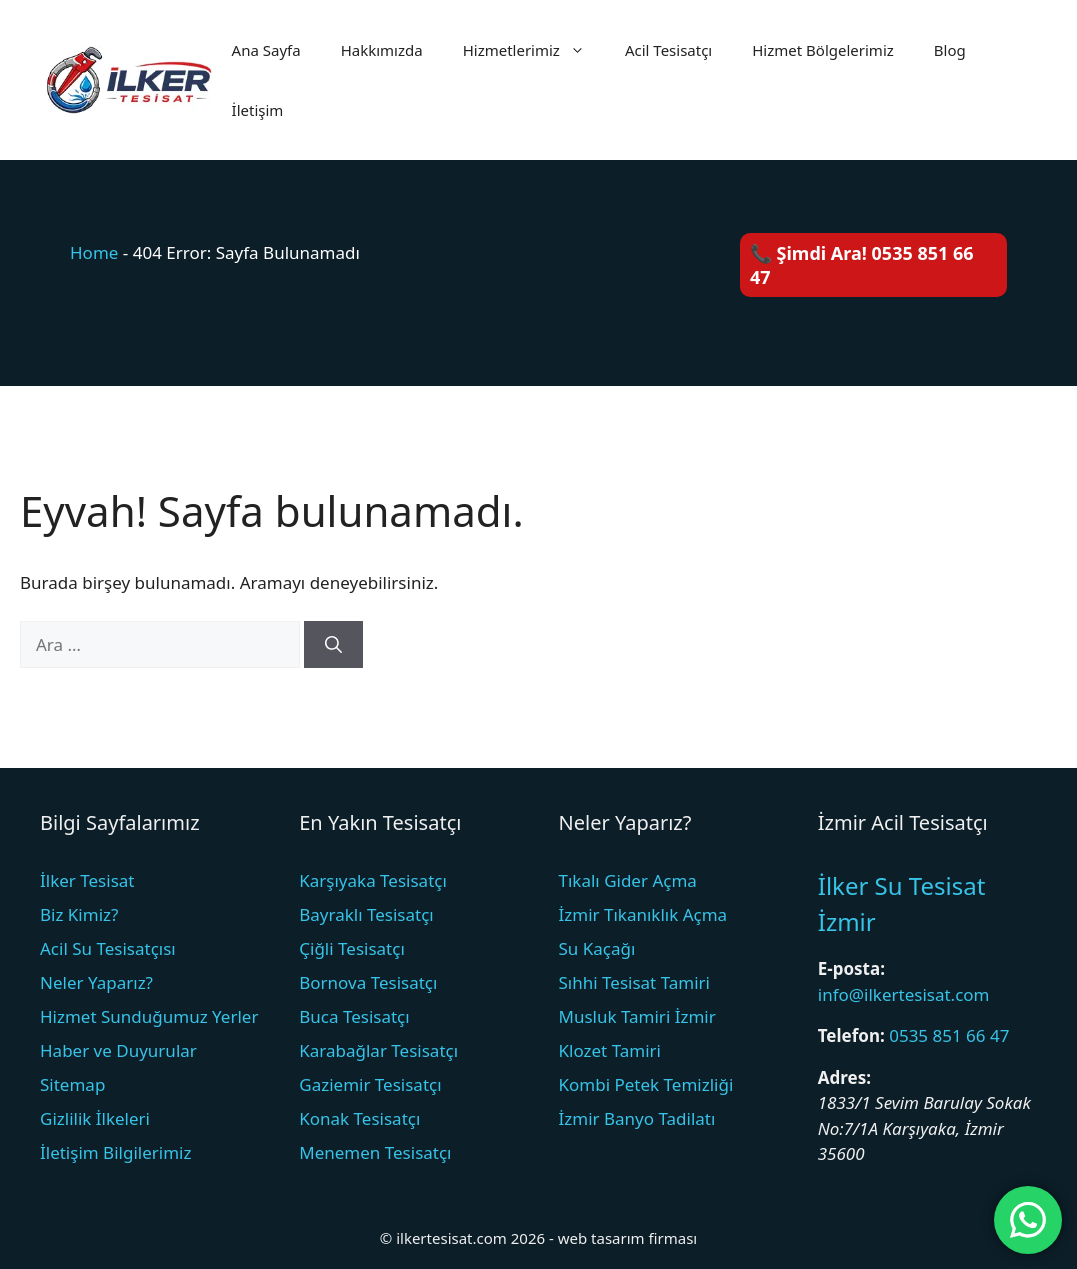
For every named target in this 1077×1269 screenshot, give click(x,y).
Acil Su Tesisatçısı (108, 948)
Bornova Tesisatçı (368, 982)
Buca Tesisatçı (354, 1016)
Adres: (844, 1077)
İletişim (258, 110)
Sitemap (72, 1084)
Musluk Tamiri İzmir (637, 1016)
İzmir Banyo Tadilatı (637, 1118)
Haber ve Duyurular (118, 1050)
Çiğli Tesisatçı (352, 948)
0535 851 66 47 (949, 1035)
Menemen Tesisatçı (375, 1152)
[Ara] (333, 645)
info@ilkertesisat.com (904, 994)
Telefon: (851, 1035)
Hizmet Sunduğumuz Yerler (149, 1016)
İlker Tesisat (87, 880)
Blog (950, 50)
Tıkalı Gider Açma (628, 880)
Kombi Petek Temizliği (646, 1084)
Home (94, 252)
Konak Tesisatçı (359, 1118)
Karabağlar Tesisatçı (378, 1050)
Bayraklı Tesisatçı (366, 914)
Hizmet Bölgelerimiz (823, 50)
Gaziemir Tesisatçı (370, 1084)
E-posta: (851, 968)
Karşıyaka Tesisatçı (373, 880)
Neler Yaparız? (96, 982)
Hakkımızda (382, 50)
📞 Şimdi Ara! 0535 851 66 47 (862, 265)
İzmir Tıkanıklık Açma (643, 914)
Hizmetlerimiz (534, 50)
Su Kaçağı (597, 948)
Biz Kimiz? (79, 914)
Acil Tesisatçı (668, 50)
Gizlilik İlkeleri (95, 1118)
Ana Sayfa (266, 50)
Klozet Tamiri (610, 1050)
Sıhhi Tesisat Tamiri (634, 982)
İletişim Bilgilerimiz (115, 1152)
